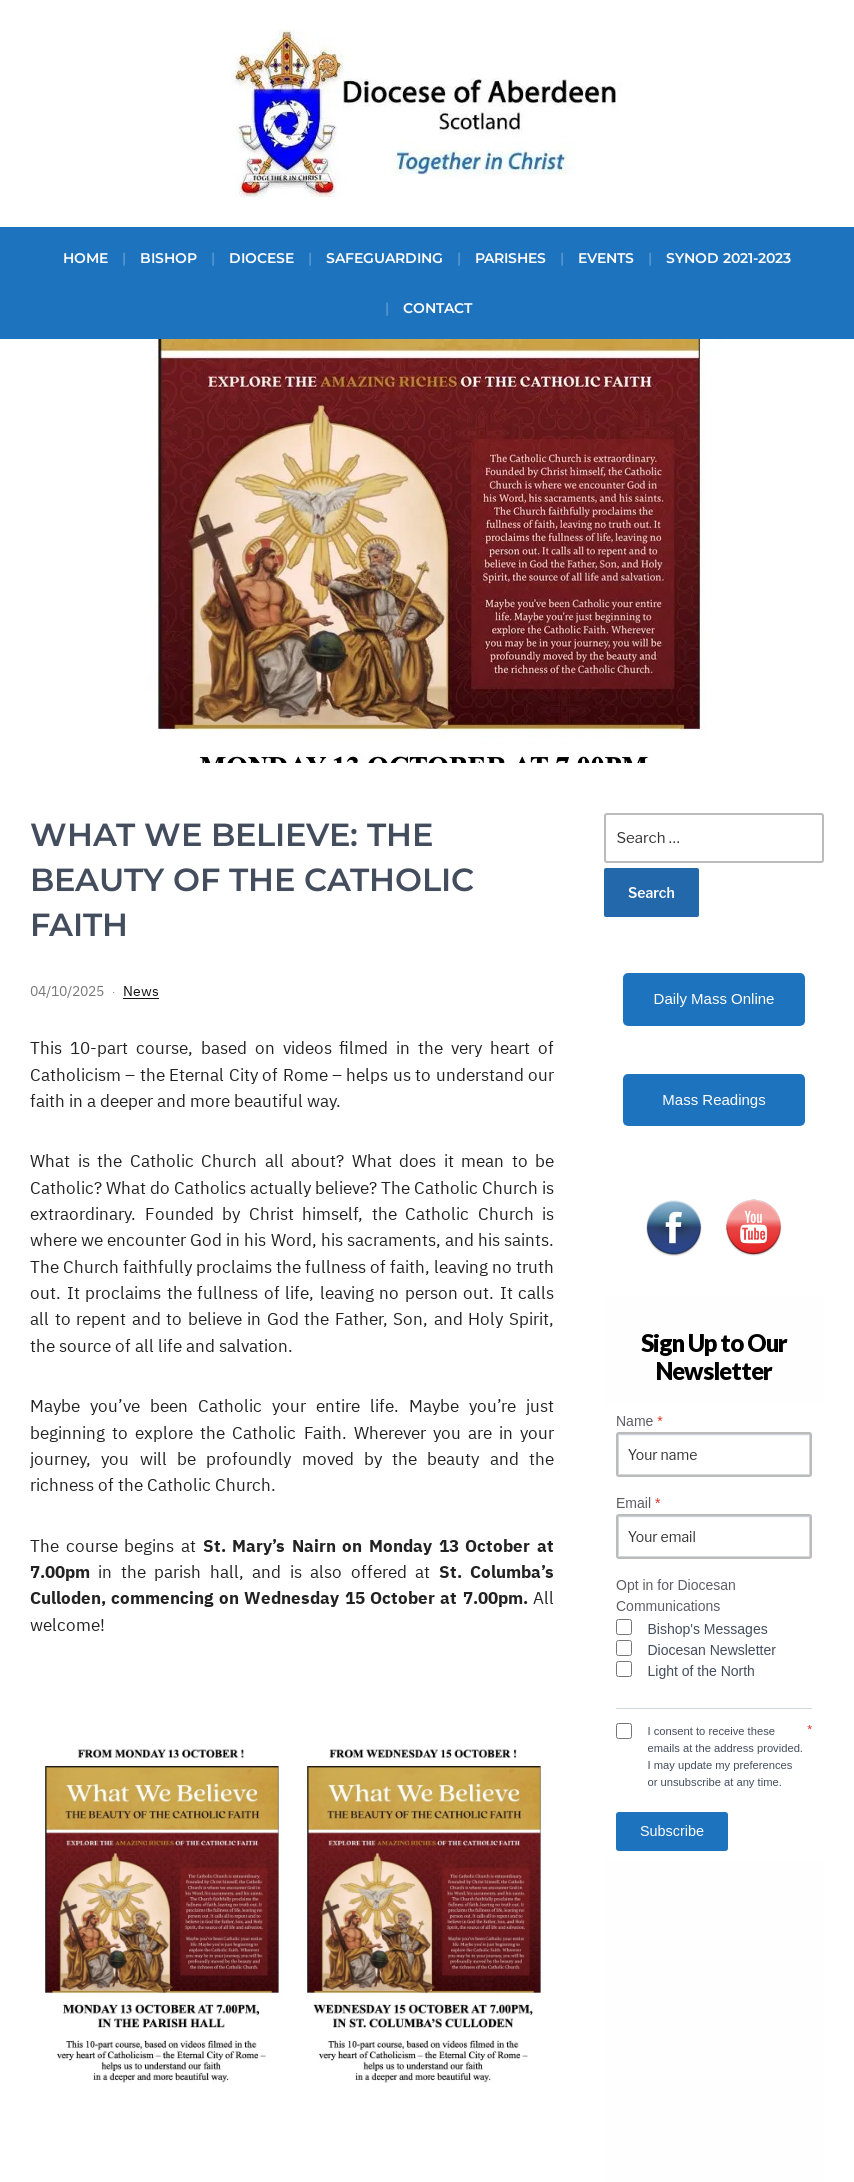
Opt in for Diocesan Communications (676, 1595)
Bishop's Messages (708, 1629)
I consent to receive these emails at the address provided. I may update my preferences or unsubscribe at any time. (725, 1756)
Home (85, 258)
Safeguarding (384, 258)
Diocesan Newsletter (712, 1650)
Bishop (168, 258)
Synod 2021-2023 (728, 258)
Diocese (261, 258)
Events (606, 258)
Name (639, 1421)
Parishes (510, 258)
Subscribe (672, 1831)
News (141, 991)
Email (638, 1503)
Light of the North (701, 1671)
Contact (437, 308)
